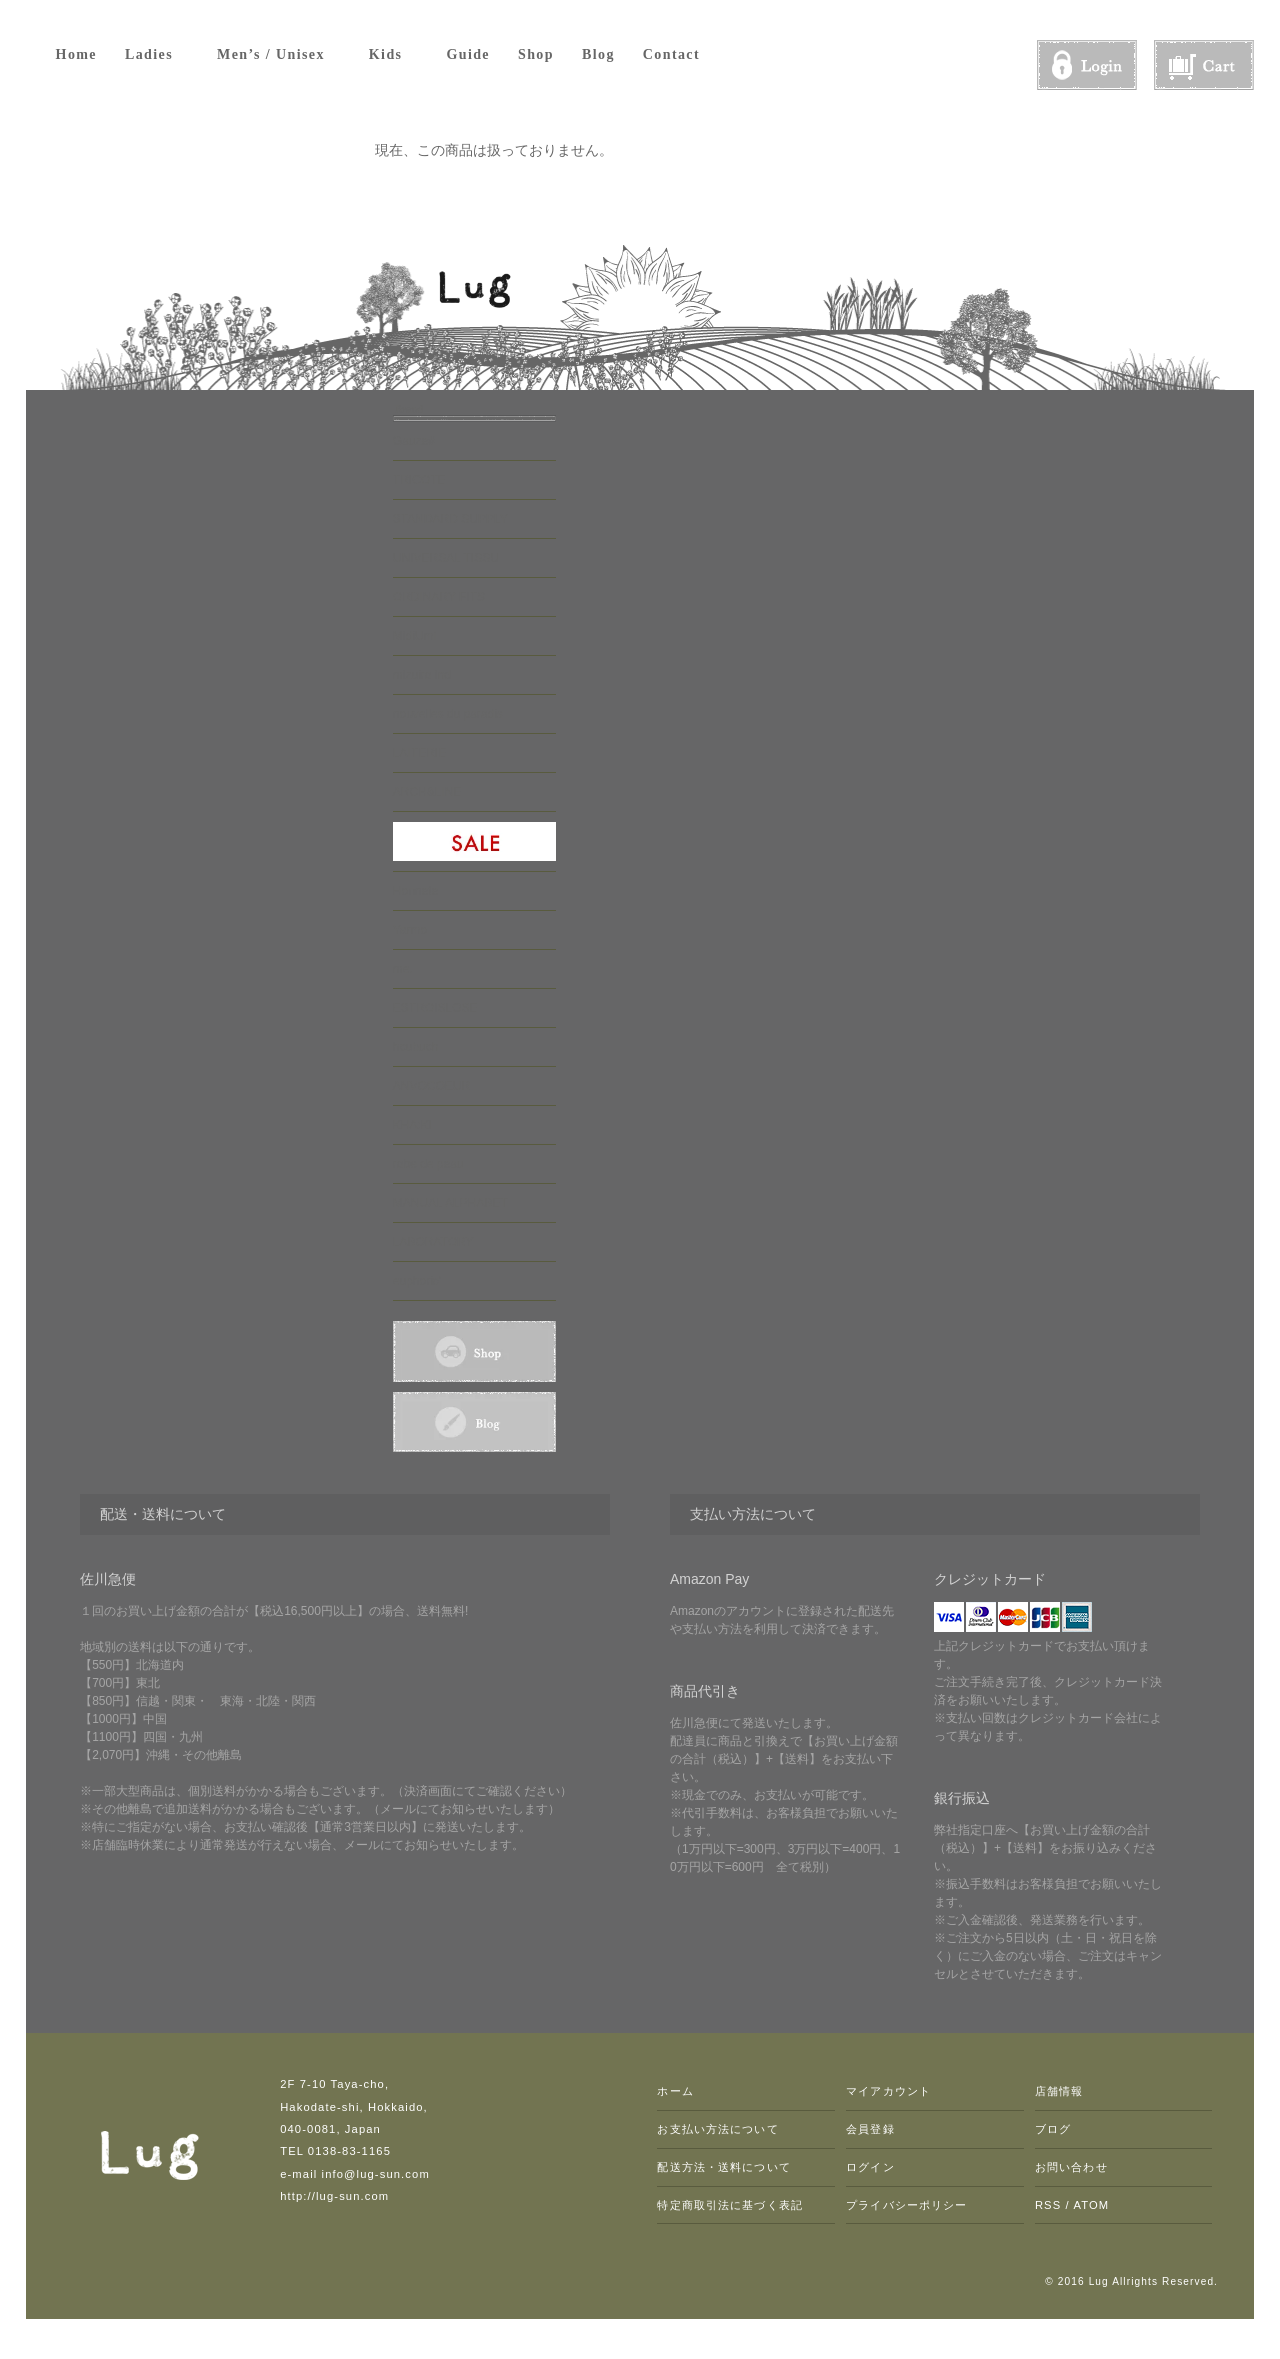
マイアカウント (888, 2091)
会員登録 (870, 2129)
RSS (1048, 2205)
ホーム (675, 2091)
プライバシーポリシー (906, 2205)
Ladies (157, 54)
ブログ (1053, 2129)
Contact (671, 54)
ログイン (870, 2167)
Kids (394, 54)
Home (76, 54)
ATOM (1091, 2205)
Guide (468, 54)
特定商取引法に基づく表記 (729, 2205)
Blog (598, 54)
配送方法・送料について (723, 2167)
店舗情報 (1059, 2091)
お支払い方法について (717, 2129)
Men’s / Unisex (279, 54)
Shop (536, 54)
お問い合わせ (1071, 2167)
